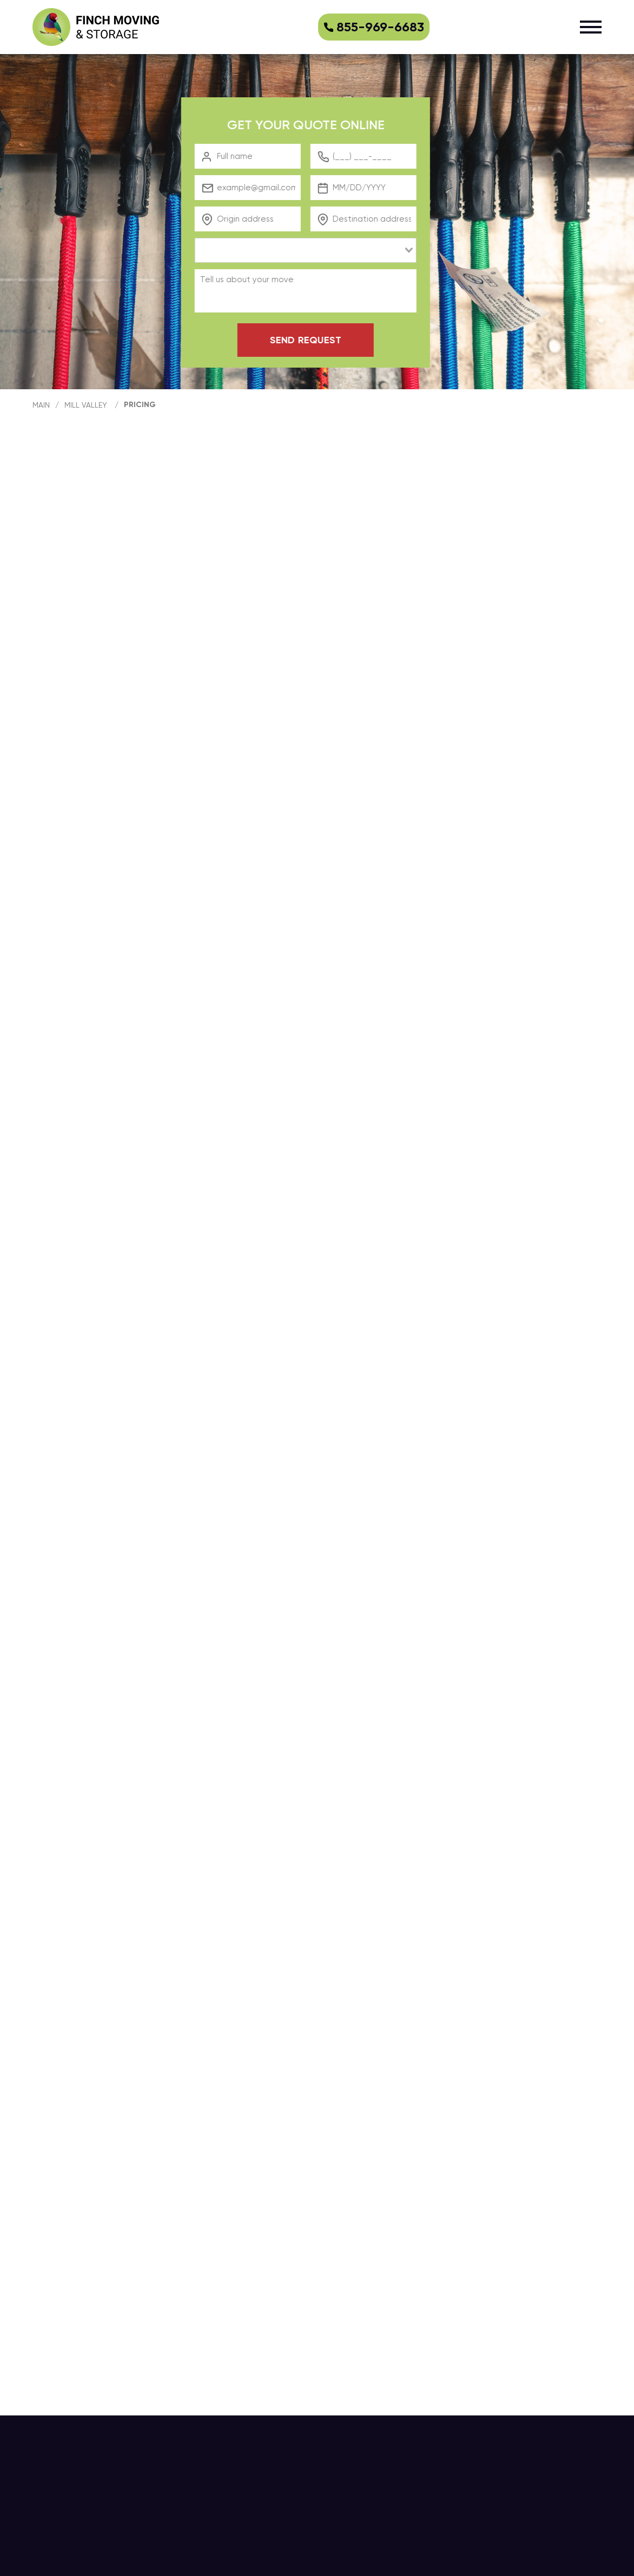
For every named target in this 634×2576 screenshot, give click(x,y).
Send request (315, 340)
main (41, 405)
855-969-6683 (373, 27)
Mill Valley (85, 405)
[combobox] (315, 250)
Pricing (140, 404)
